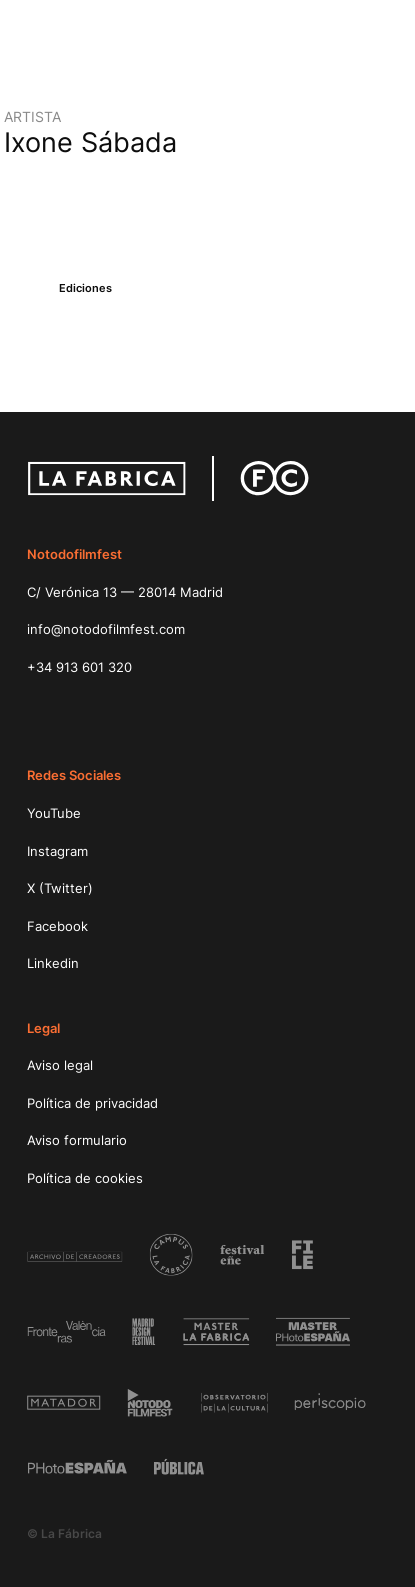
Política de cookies (85, 1178)
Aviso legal (60, 1065)
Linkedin (53, 963)
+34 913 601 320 (79, 667)
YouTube (54, 813)
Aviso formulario (77, 1140)
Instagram (57, 851)
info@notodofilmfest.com (106, 629)
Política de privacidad (92, 1103)
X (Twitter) (60, 888)
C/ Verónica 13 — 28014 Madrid (125, 592)
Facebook (57, 926)
